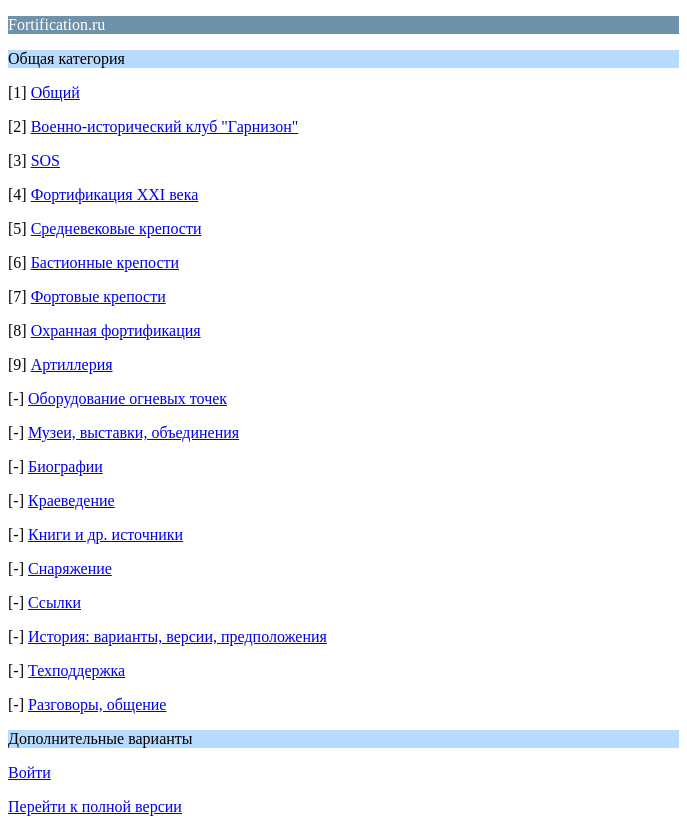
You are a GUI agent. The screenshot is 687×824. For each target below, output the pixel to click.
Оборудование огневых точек (127, 398)
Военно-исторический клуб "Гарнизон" (165, 126)
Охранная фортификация (116, 330)
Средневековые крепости (116, 228)
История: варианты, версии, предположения (177, 636)
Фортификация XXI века (115, 194)
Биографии (65, 466)
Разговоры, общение (97, 704)
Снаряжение (70, 568)
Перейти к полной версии (95, 806)
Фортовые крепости (98, 296)
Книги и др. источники (105, 534)
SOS (45, 160)
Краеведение (71, 500)
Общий (55, 92)
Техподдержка (76, 670)
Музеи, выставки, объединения (133, 432)
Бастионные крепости (105, 262)
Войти (29, 772)
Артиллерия (72, 364)
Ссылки (54, 602)
